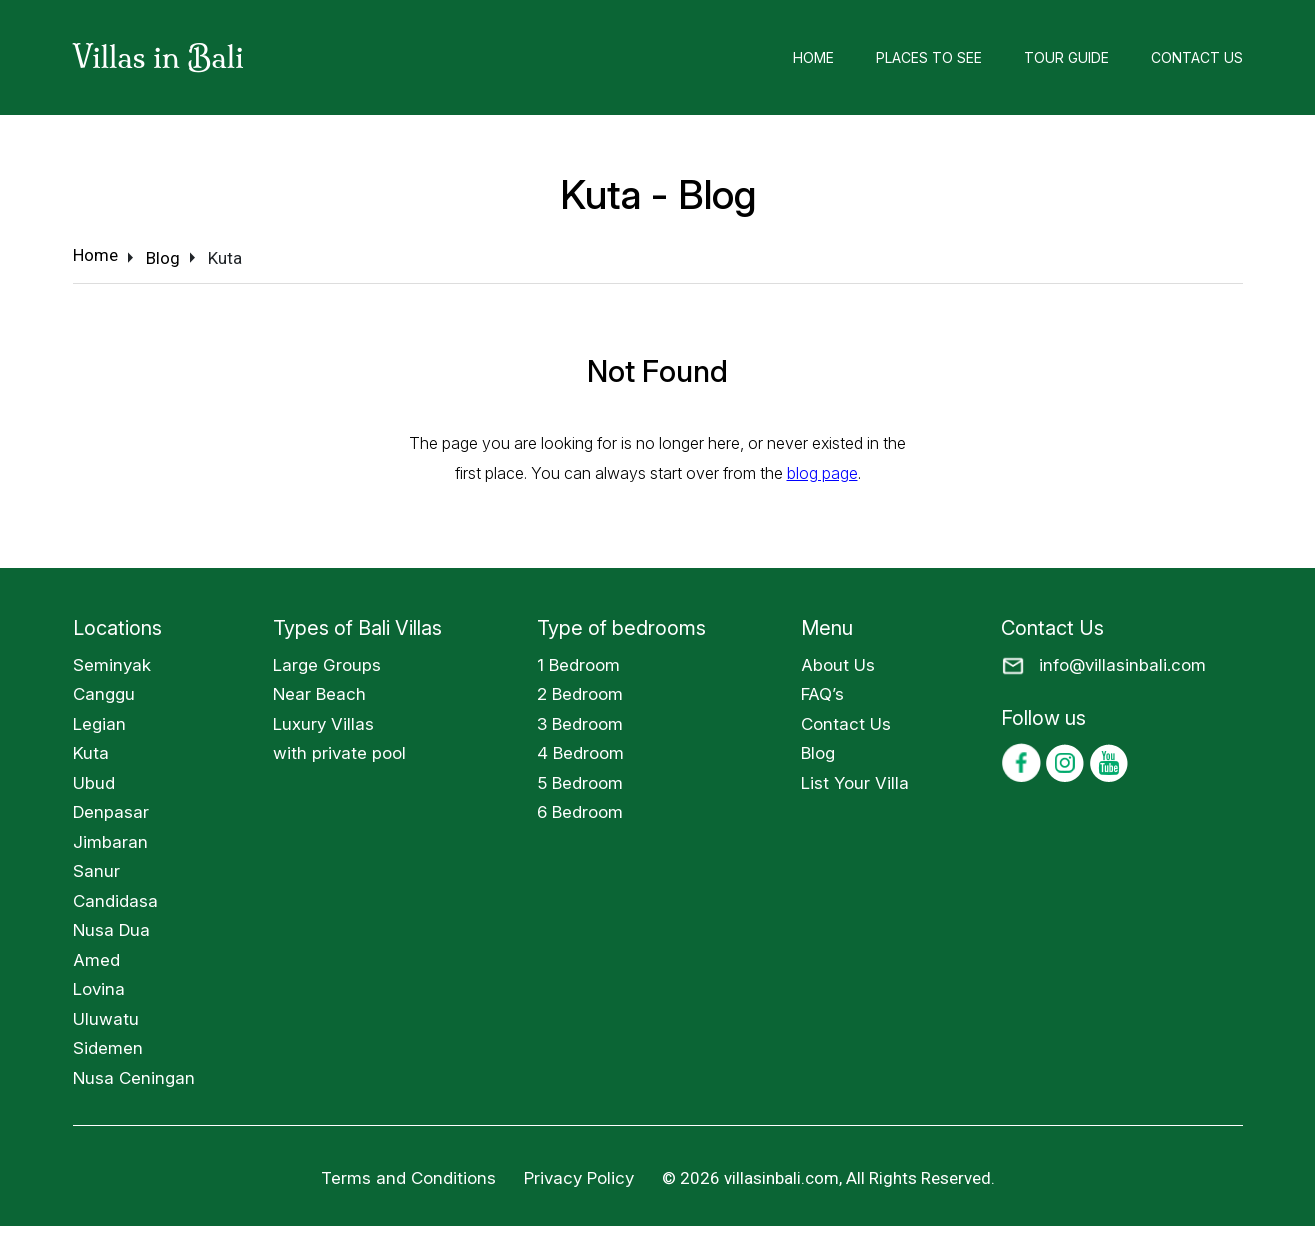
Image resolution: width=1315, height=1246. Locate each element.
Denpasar (111, 812)
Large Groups (327, 665)
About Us (838, 665)
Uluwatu (106, 1019)
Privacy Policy (579, 1178)
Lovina (99, 989)
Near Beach (319, 694)
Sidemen (108, 1048)
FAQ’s (822, 694)
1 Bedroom (578, 665)
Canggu (104, 694)
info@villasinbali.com (1122, 665)
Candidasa (115, 901)
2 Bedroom (580, 694)
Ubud (94, 783)
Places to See (929, 57)
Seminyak (112, 665)
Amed (96, 960)
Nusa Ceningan (134, 1078)
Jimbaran (110, 842)
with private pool (339, 753)
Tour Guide (1066, 57)
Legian (99, 724)
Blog (818, 753)
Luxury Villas (323, 724)
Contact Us (1197, 57)
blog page (822, 473)
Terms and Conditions (408, 1178)
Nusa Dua (111, 930)
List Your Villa (855, 783)
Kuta (91, 753)
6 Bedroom (580, 812)
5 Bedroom (580, 783)
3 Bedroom (580, 724)
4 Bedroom (580, 753)
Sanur (96, 871)
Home (813, 57)
